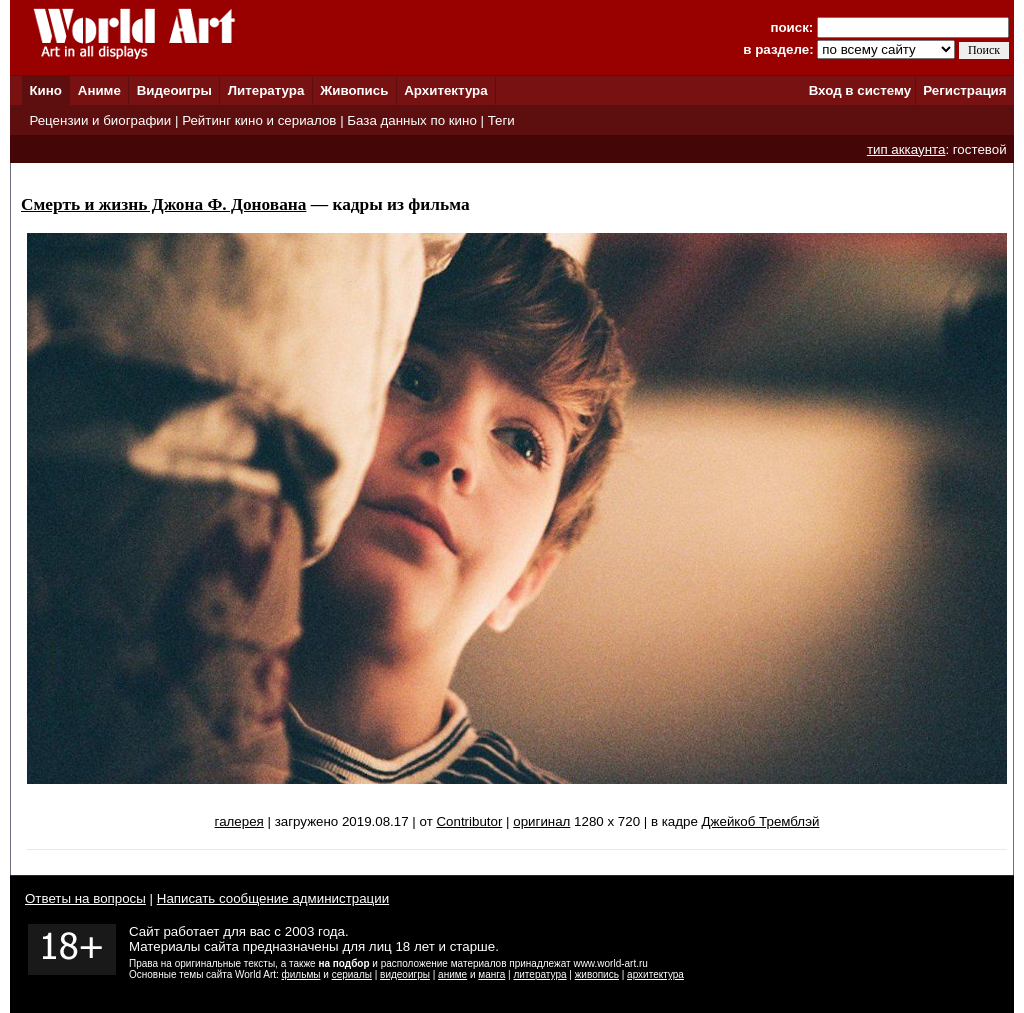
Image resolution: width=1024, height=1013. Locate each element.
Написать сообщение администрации (273, 898)
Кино (45, 90)
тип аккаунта (906, 149)
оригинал (541, 821)
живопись (597, 974)
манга (491, 974)
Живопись (354, 90)
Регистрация (964, 90)
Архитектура (445, 90)
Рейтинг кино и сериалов (259, 120)
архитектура (655, 974)
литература (539, 974)
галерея (239, 821)
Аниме (99, 90)
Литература (266, 90)
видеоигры (405, 974)
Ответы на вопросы (85, 898)
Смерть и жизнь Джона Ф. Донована (163, 204)
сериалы (352, 974)
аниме (452, 974)
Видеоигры (174, 90)
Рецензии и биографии (100, 120)
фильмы (301, 974)
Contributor (469, 821)
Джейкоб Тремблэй (761, 821)
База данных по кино (411, 120)
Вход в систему (860, 90)
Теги (501, 120)
